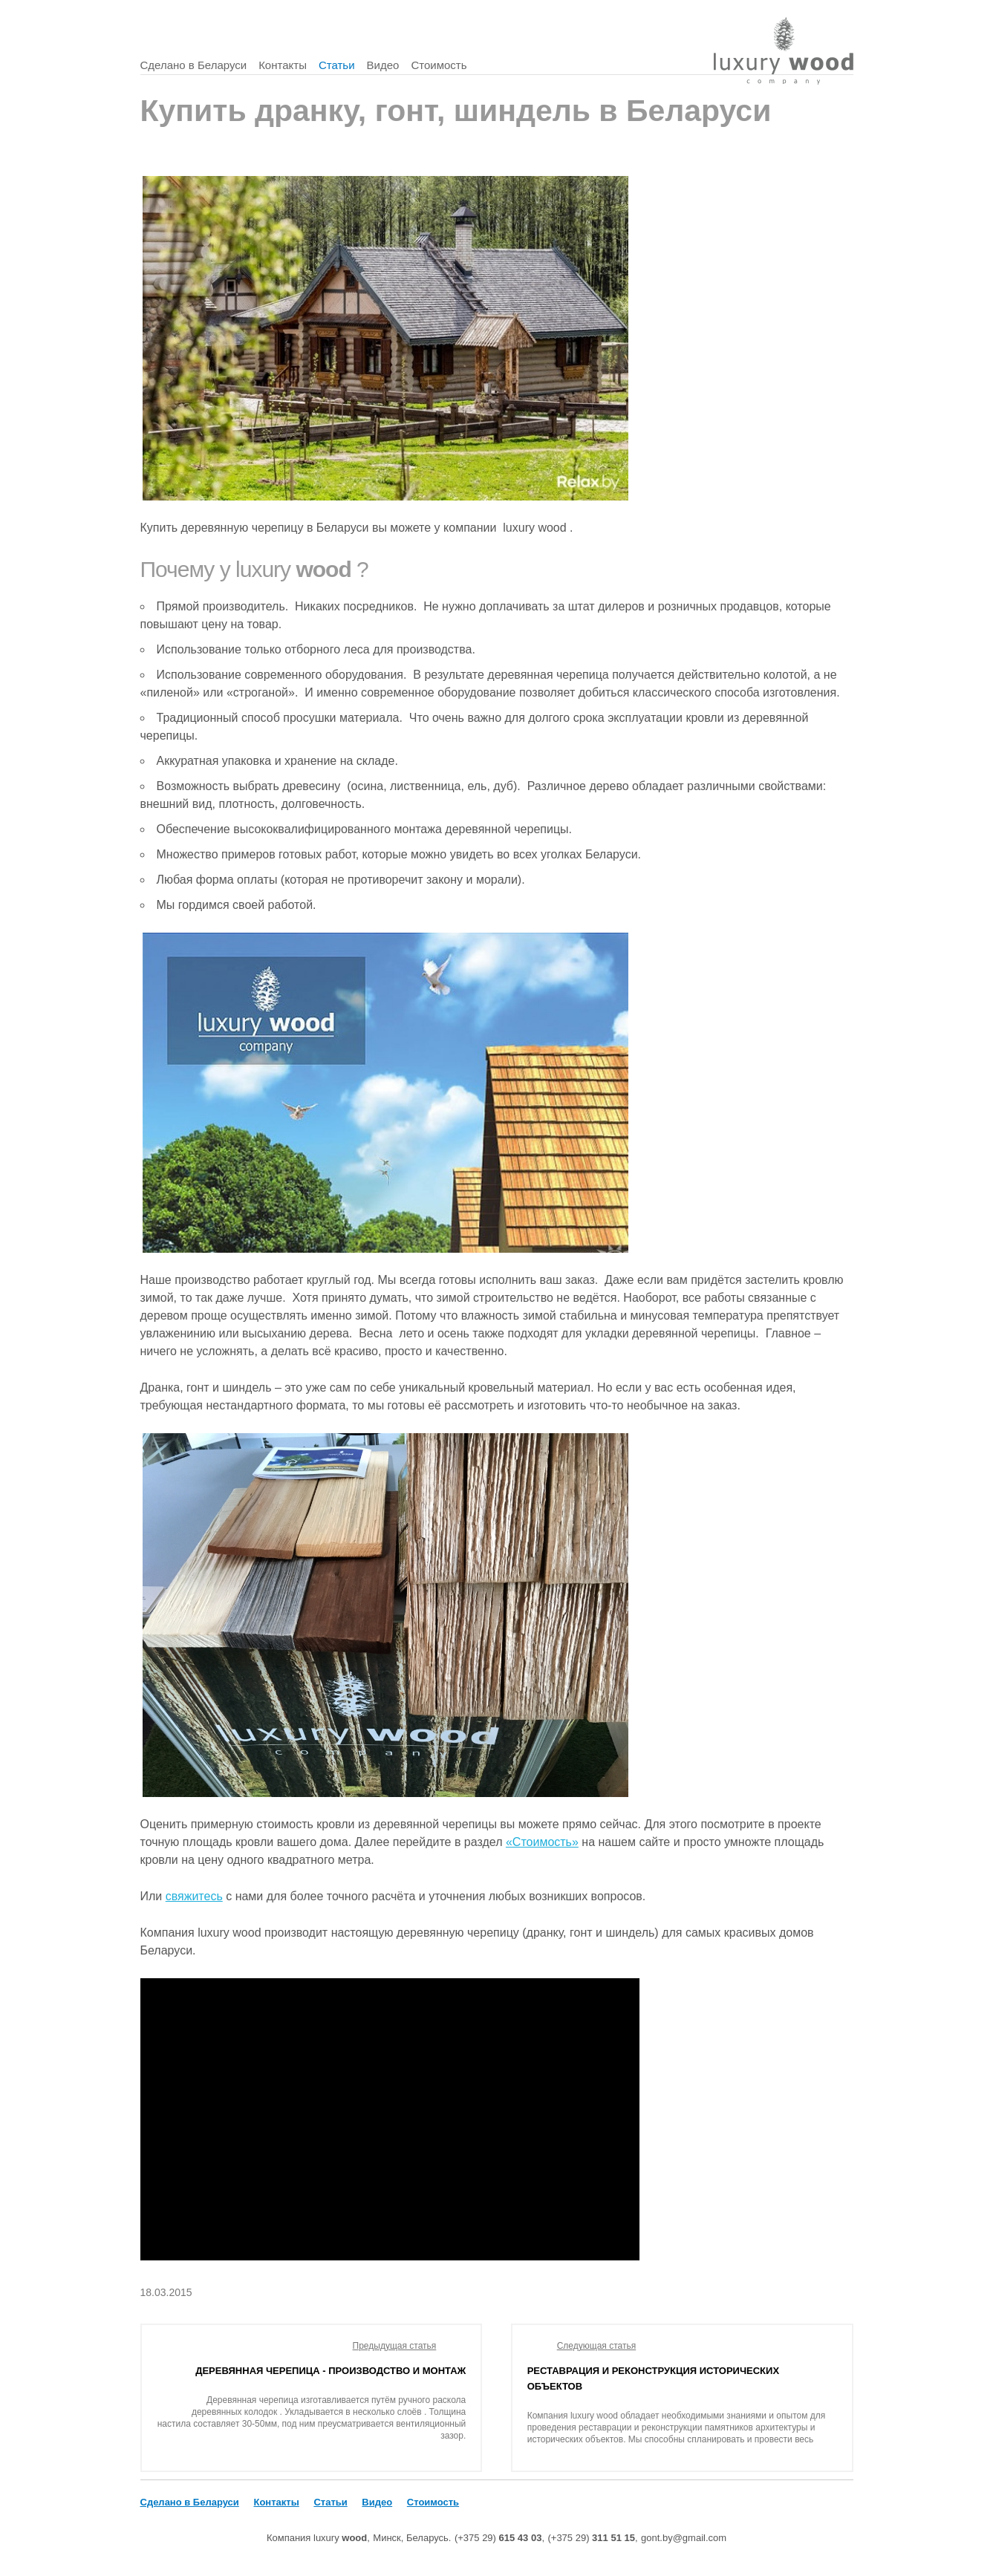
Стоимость (438, 65)
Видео (383, 65)
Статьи (337, 65)
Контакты (282, 65)
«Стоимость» (542, 1842)
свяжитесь (194, 1896)
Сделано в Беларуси (193, 65)
